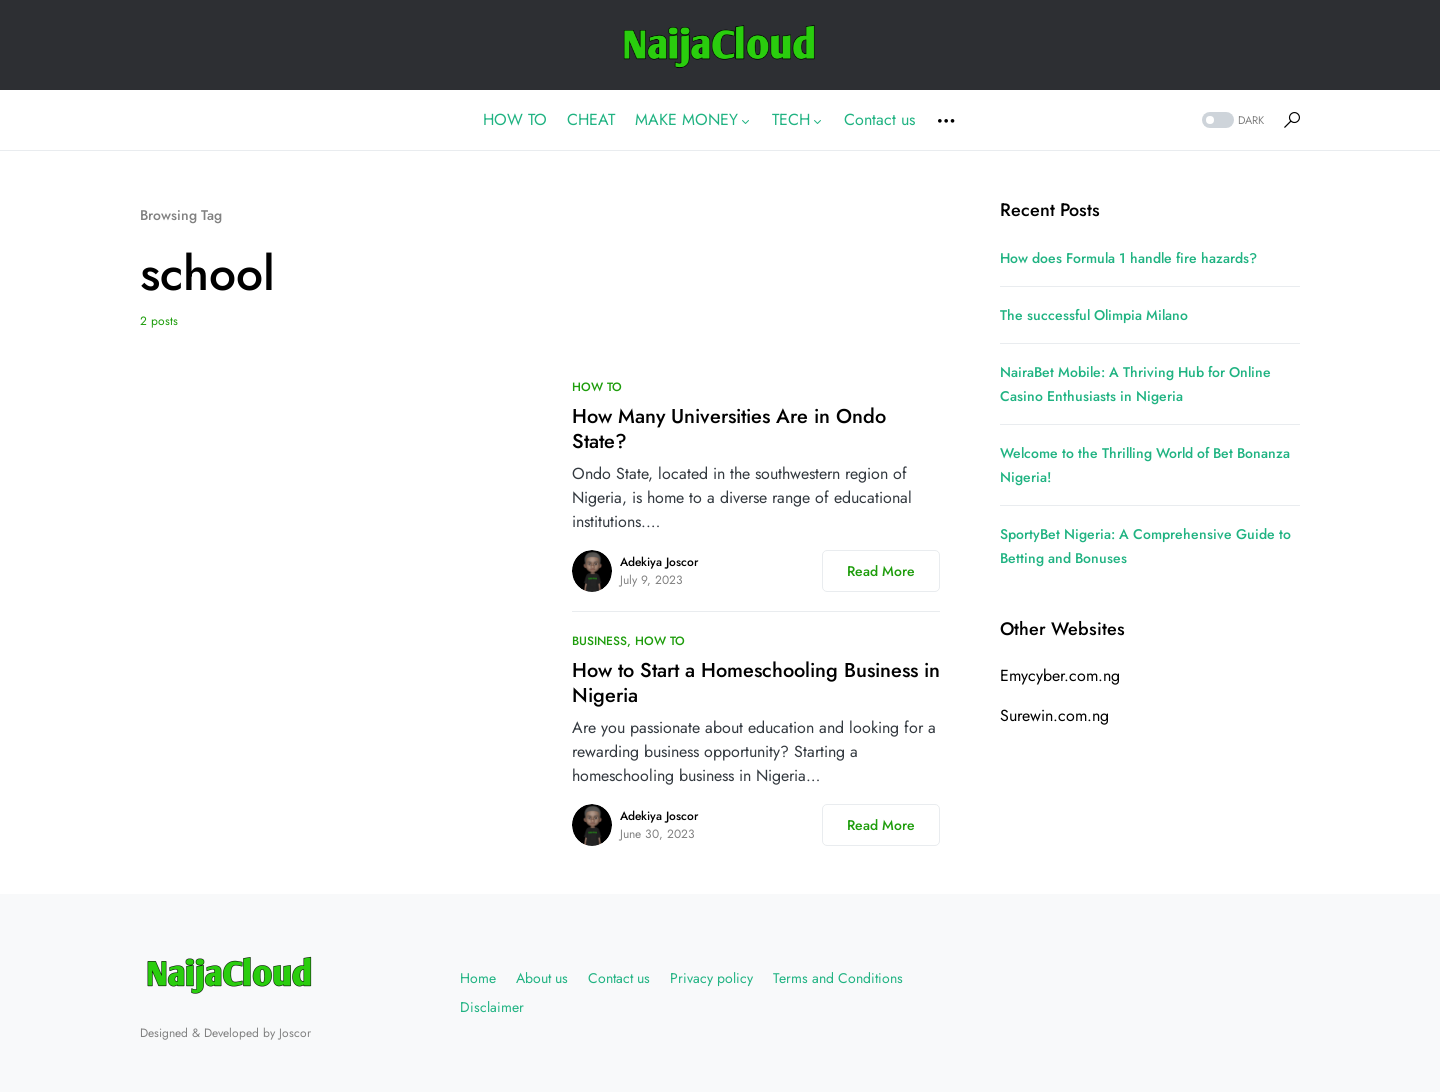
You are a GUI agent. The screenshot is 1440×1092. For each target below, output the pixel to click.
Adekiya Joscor (659, 562)
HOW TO (597, 387)
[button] (1231, 120)
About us (542, 978)
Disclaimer (492, 1007)
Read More (881, 571)
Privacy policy (711, 978)
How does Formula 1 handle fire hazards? (1128, 258)
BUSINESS (599, 641)
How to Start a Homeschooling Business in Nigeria (756, 683)
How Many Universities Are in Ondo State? (729, 429)
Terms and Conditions (838, 978)
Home (478, 978)
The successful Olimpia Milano (1094, 315)
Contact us (619, 978)
